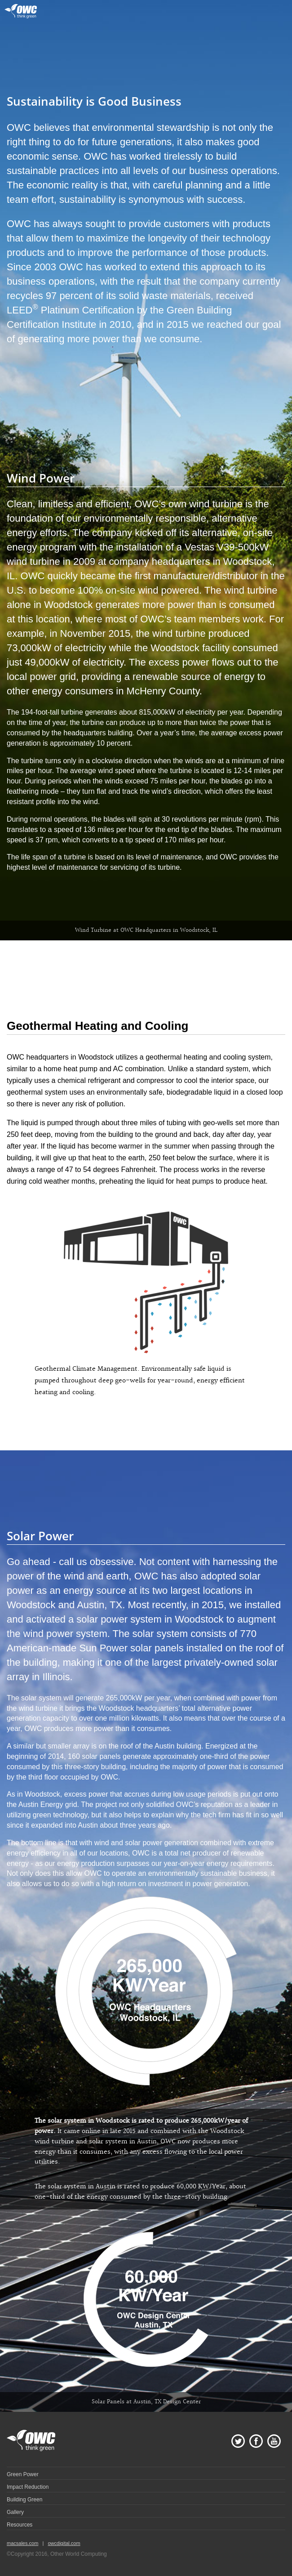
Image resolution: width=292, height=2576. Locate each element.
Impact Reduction (28, 2487)
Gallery (15, 2512)
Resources (19, 2525)
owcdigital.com (64, 2543)
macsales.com (22, 2543)
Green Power (23, 2474)
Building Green (24, 2499)
